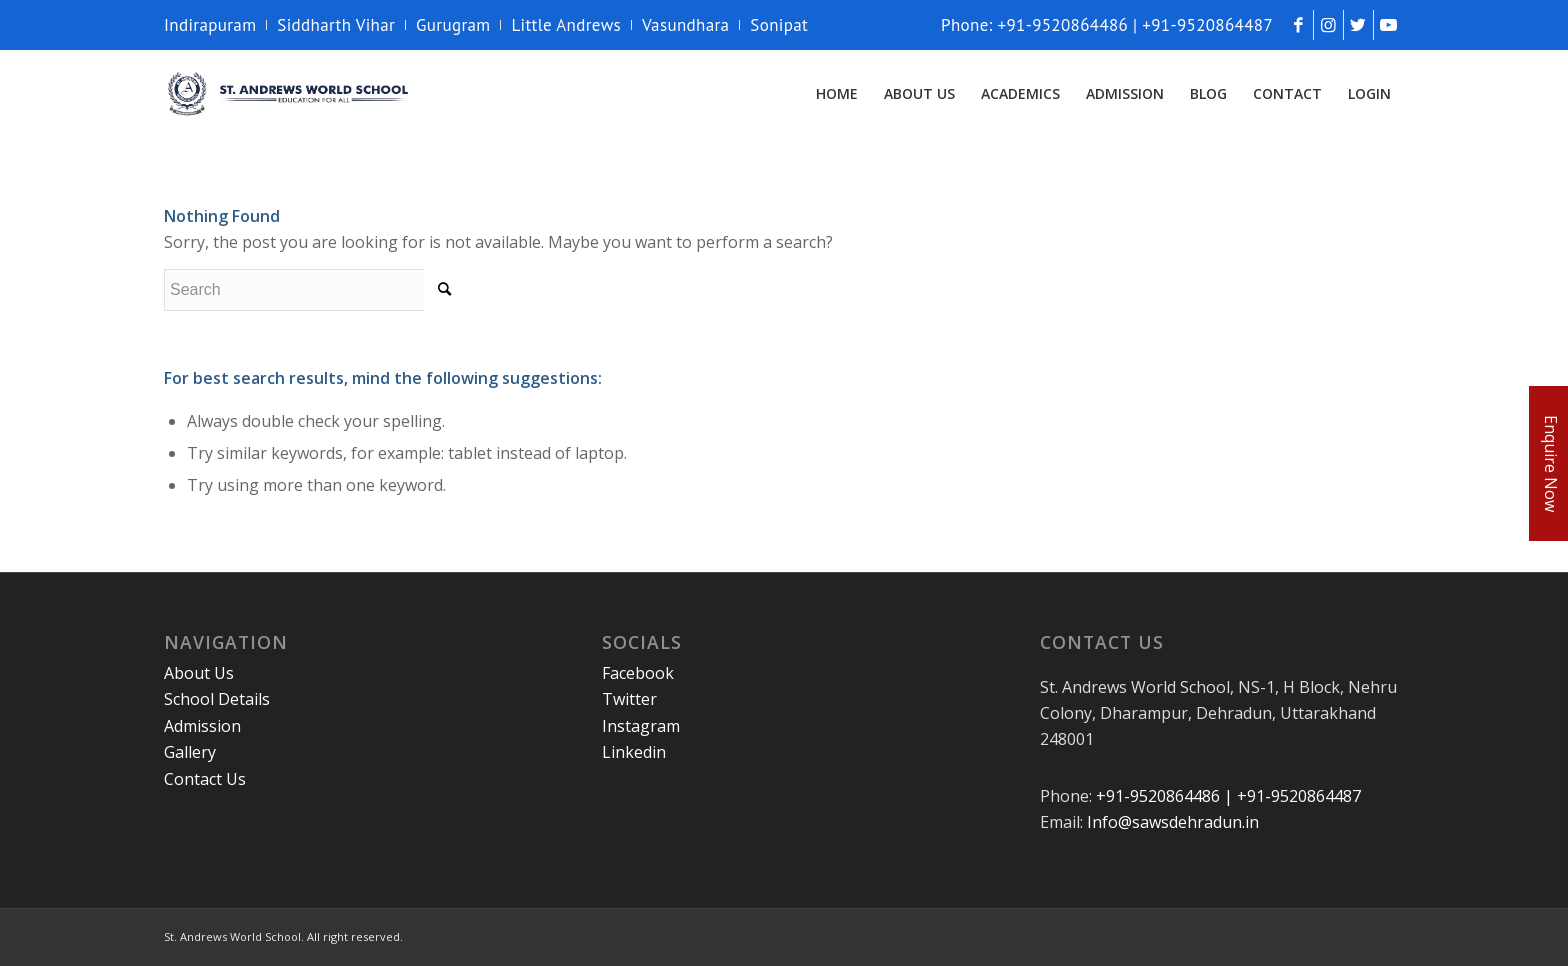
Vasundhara (685, 25)
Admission (202, 726)
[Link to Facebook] (1298, 25)
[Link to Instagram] (1328, 25)
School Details (217, 699)
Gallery (190, 752)
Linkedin (634, 752)
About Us (199, 673)
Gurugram (453, 25)
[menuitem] (215, 25)
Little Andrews (566, 25)
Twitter (629, 699)
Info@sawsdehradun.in (1173, 822)
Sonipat (779, 25)
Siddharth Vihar (336, 25)
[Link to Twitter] (1358, 25)
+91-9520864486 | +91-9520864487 (1228, 796)
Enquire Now (1551, 463)
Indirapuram (210, 25)
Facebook (638, 673)
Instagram (641, 726)
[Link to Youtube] (1389, 25)
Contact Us (205, 779)
